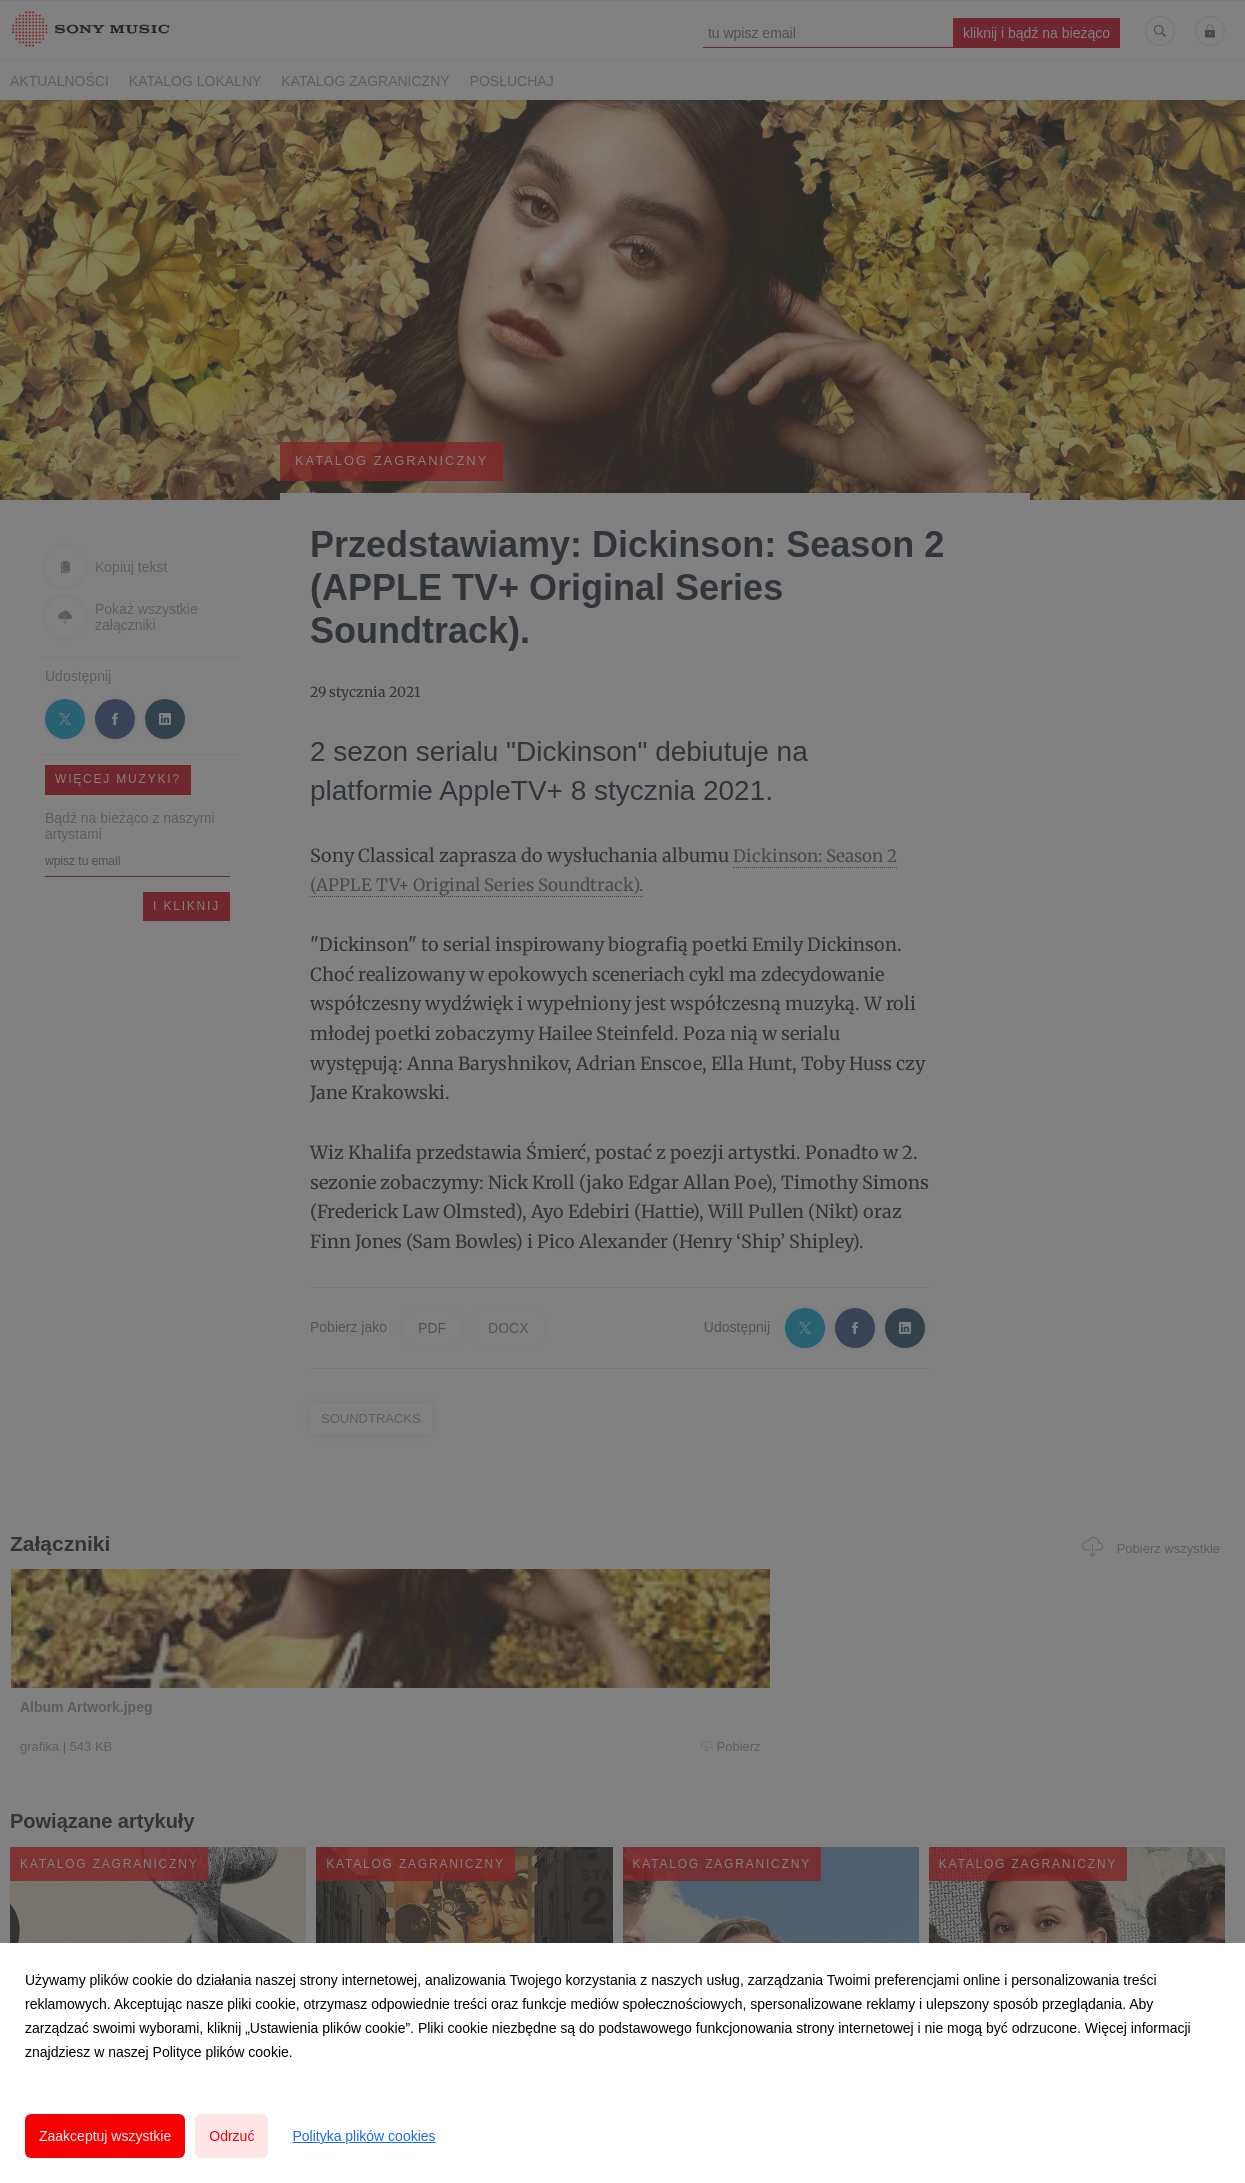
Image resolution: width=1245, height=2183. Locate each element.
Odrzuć (231, 2136)
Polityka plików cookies (363, 2136)
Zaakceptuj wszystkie (105, 2136)
